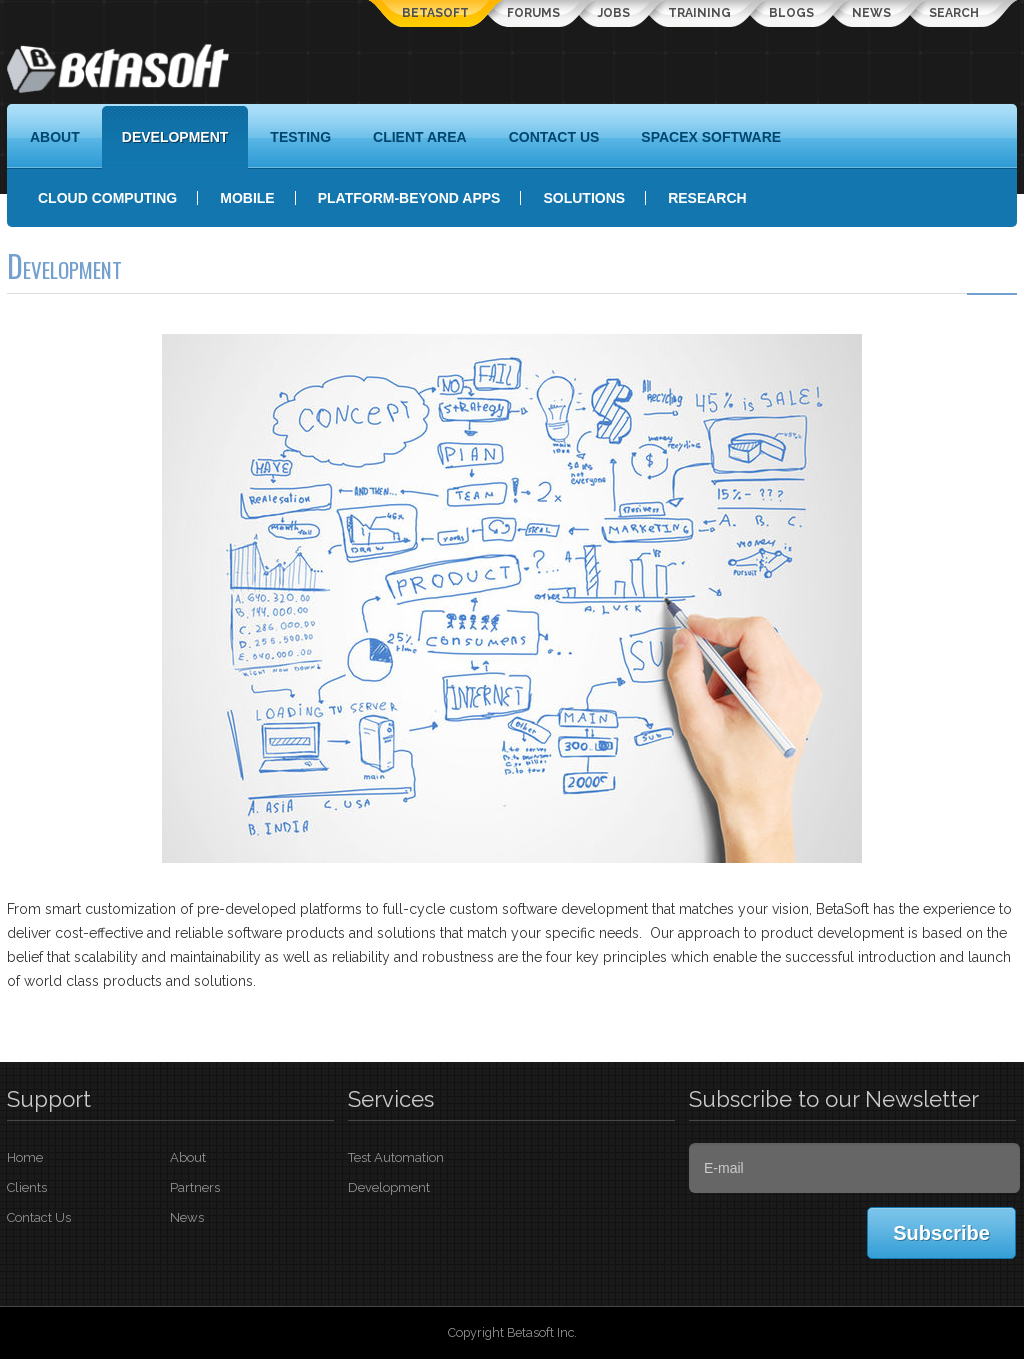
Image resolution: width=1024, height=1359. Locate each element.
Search (954, 13)
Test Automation (396, 1157)
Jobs (614, 13)
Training (699, 13)
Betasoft (435, 13)
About (188, 1157)
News (871, 13)
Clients (27, 1187)
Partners (195, 1187)
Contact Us (39, 1217)
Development (389, 1187)
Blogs (791, 13)
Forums (533, 13)
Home (25, 1157)
